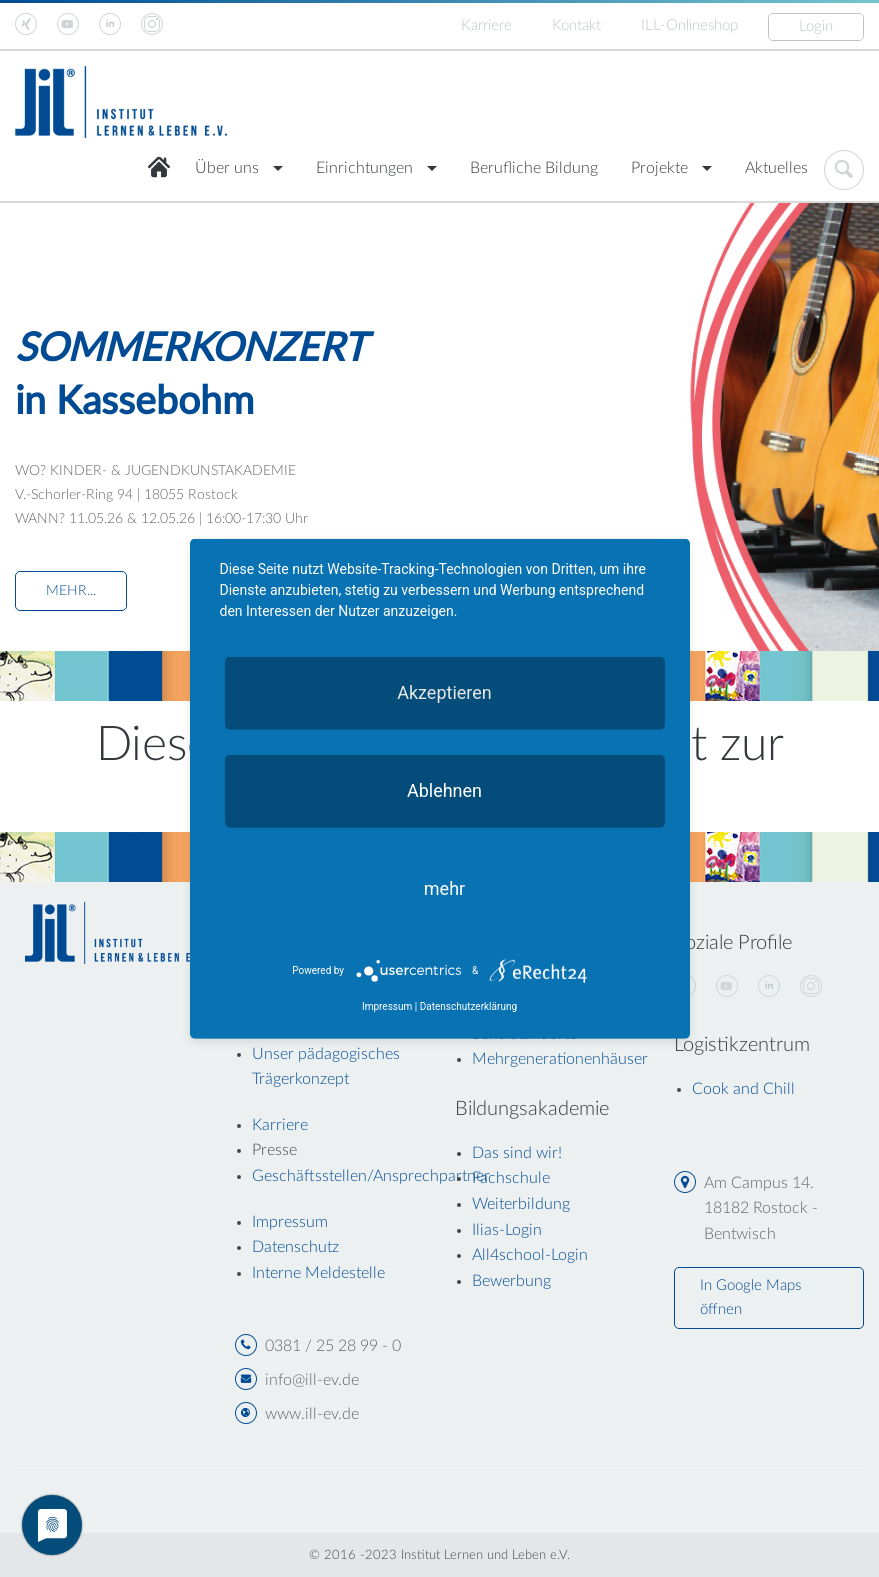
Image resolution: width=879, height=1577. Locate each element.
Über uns (227, 168)
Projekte (659, 168)
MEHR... (71, 591)
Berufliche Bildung (534, 168)
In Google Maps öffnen (750, 1297)
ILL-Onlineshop (689, 25)
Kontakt (576, 25)
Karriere (486, 25)
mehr (444, 887)
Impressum (387, 1006)
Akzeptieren (444, 691)
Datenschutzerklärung (468, 1006)
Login (816, 26)
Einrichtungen (364, 168)
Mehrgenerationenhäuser (560, 1059)
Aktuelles (776, 168)
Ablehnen (444, 789)
